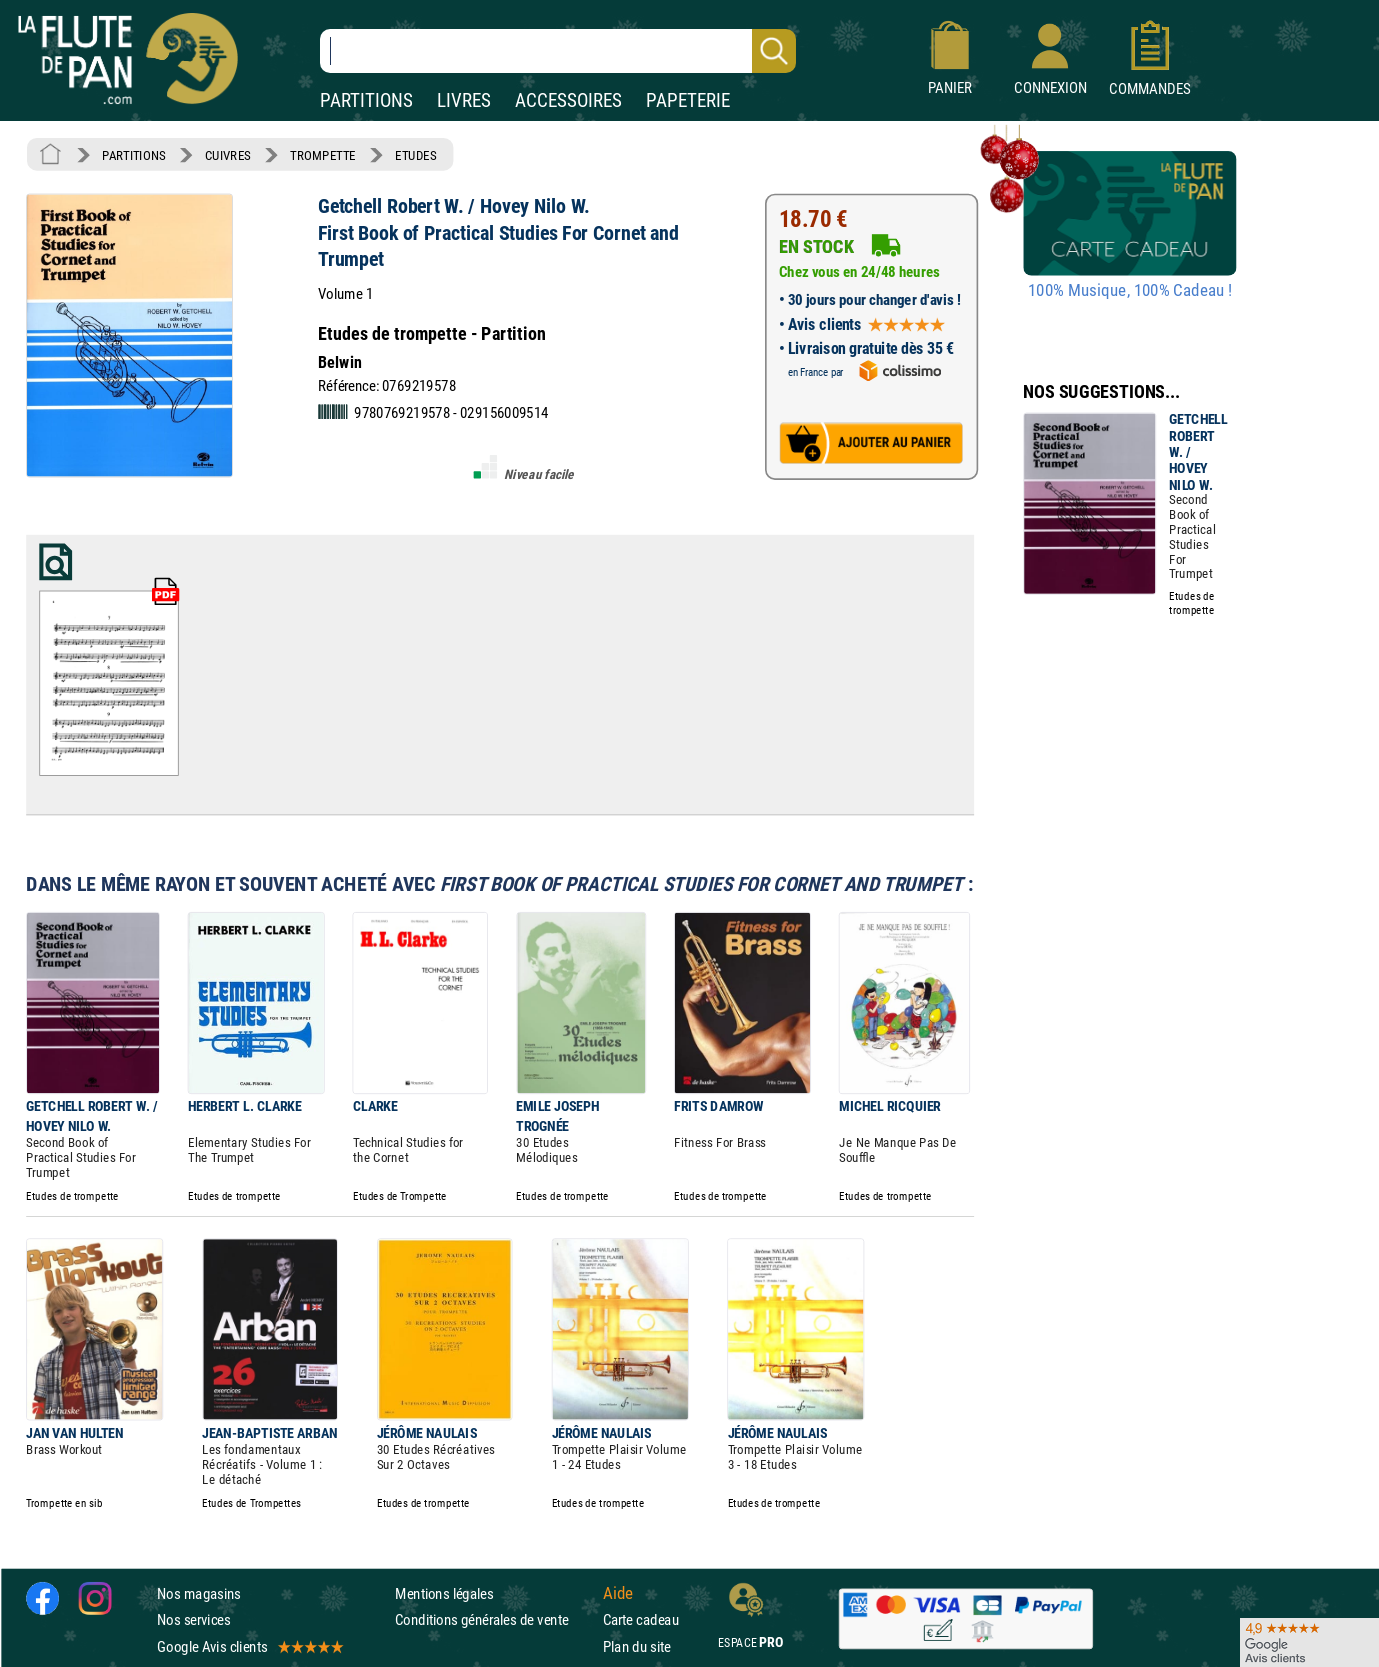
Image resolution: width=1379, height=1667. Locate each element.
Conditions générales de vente (494, 1619)
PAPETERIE (688, 100)
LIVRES (464, 100)
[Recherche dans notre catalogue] (558, 51)
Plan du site (637, 1645)
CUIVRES (228, 155)
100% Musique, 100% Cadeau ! (1130, 291)
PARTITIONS (366, 100)
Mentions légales (444, 1593)
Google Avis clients (249, 1645)
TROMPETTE (323, 155)
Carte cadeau (641, 1619)
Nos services (193, 1619)
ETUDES (415, 155)
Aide (618, 1593)
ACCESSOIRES (568, 100)
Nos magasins (199, 1593)
